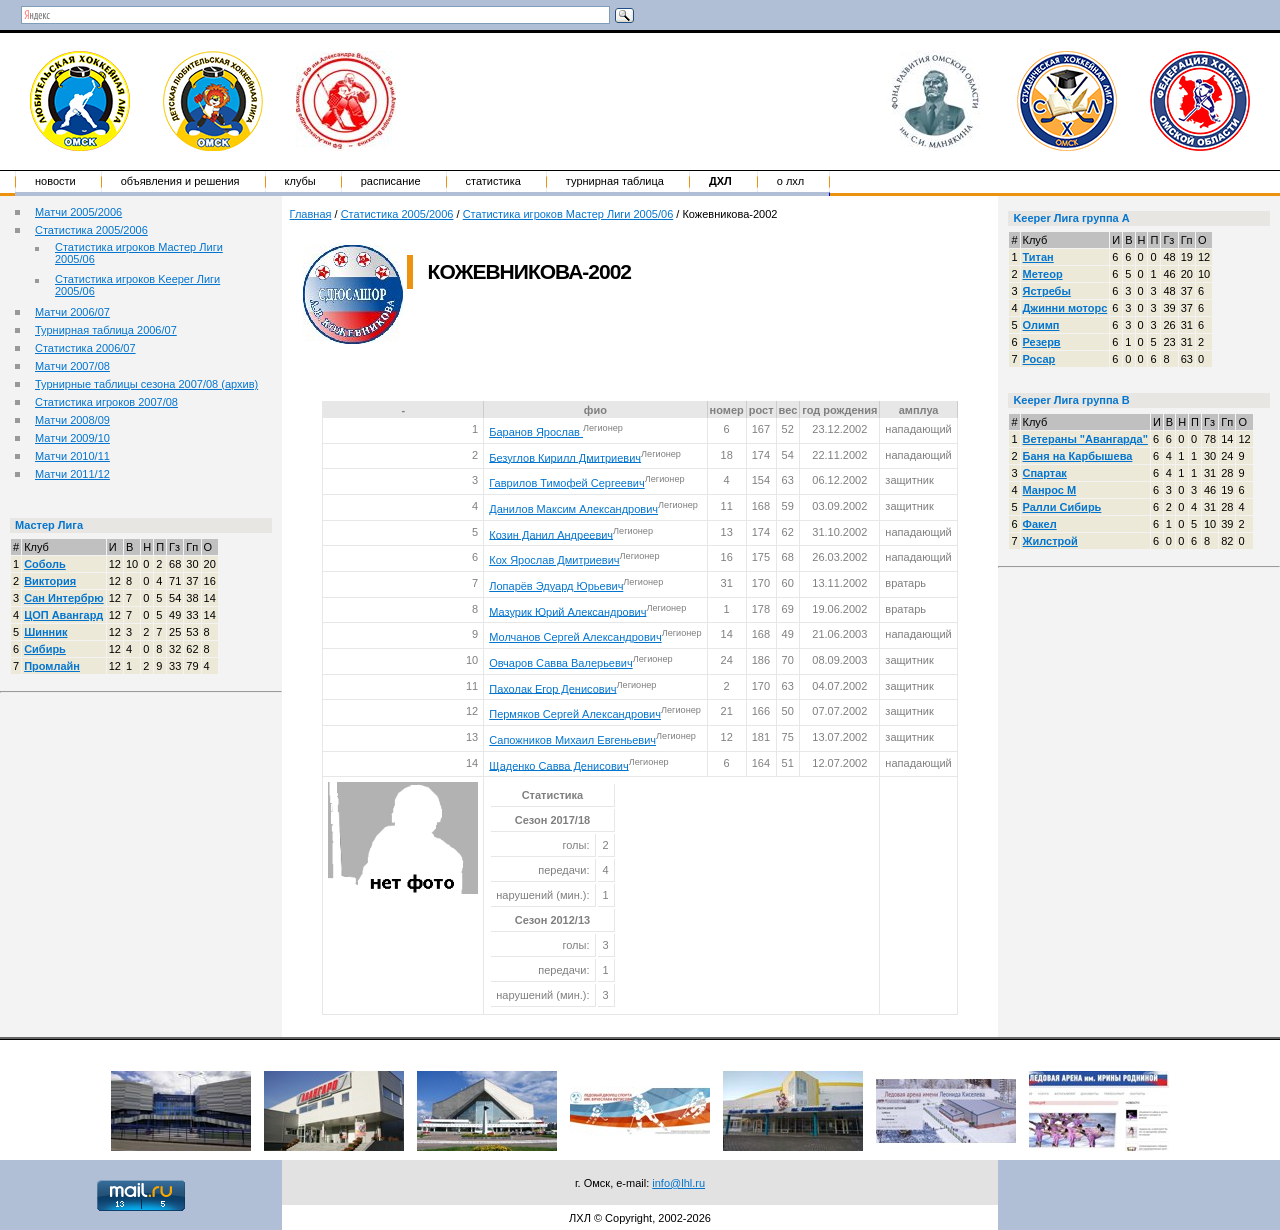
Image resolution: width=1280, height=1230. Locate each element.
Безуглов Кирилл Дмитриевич (565, 457)
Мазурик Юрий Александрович (567, 611)
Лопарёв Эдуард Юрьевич (556, 586)
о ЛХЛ (791, 181)
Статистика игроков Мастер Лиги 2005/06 (568, 214)
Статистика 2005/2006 (91, 230)
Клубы (300, 181)
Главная (311, 214)
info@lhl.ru (678, 1183)
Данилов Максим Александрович (573, 509)
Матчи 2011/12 (72, 474)
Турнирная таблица (615, 181)
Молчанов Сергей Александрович (575, 637)
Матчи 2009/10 (72, 438)
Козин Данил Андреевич (551, 534)
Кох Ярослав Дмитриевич (554, 560)
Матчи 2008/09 (72, 420)
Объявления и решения (180, 181)
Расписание (391, 181)
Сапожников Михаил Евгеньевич (572, 740)
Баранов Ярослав (536, 432)
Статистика (493, 181)
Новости (55, 181)
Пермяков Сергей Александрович (575, 714)
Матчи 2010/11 (72, 456)
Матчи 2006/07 (72, 312)
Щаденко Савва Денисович (558, 765)
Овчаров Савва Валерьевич (561, 663)
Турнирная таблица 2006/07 (106, 330)
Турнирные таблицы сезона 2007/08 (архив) (146, 384)
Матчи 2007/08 (72, 366)
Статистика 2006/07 (85, 348)
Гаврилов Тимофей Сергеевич (566, 483)
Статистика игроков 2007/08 (106, 402)
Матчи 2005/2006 (78, 212)
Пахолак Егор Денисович (552, 688)
